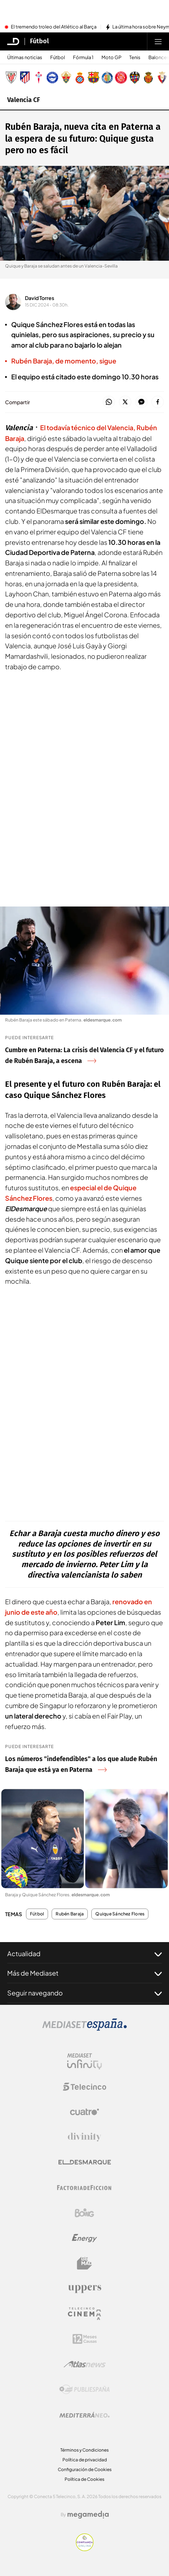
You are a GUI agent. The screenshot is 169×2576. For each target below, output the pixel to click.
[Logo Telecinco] (84, 2087)
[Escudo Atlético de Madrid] (25, 77)
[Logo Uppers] (84, 2289)
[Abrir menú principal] (158, 41)
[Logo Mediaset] (84, 2029)
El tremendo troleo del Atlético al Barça (53, 27)
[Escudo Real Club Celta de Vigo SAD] (38, 77)
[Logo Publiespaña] (84, 2390)
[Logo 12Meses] (85, 2339)
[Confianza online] (85, 2549)
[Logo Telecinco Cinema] (84, 2313)
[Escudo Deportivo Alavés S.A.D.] (52, 77)
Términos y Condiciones (84, 2450)
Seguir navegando (84, 1993)
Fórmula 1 (83, 57)
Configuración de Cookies (85, 2469)
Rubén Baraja (70, 1914)
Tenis (134, 57)
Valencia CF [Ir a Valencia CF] (23, 100)
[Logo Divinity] (84, 2137)
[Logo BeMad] (84, 2263)
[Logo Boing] (84, 2213)
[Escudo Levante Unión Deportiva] (135, 77)
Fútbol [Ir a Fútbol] (39, 41)
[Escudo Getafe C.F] (107, 77)
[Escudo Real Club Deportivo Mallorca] (148, 77)
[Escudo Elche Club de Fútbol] (66, 77)
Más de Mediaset (84, 1973)
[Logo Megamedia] (88, 2515)
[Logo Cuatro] (84, 2112)
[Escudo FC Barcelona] (93, 77)
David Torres (39, 297)
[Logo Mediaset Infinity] (84, 2061)
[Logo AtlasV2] (85, 2364)
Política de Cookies (84, 2479)
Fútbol (57, 57)
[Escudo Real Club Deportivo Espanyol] (80, 77)
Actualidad (84, 1953)
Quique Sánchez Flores (119, 1914)
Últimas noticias (24, 57)
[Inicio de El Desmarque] (13, 41)
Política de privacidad (84, 2459)
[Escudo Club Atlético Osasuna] (162, 77)
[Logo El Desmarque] (84, 2162)
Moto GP (111, 57)
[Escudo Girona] (121, 77)
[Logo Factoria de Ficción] (84, 2188)
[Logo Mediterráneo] (84, 2415)
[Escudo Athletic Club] (11, 77)
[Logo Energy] (84, 2238)
